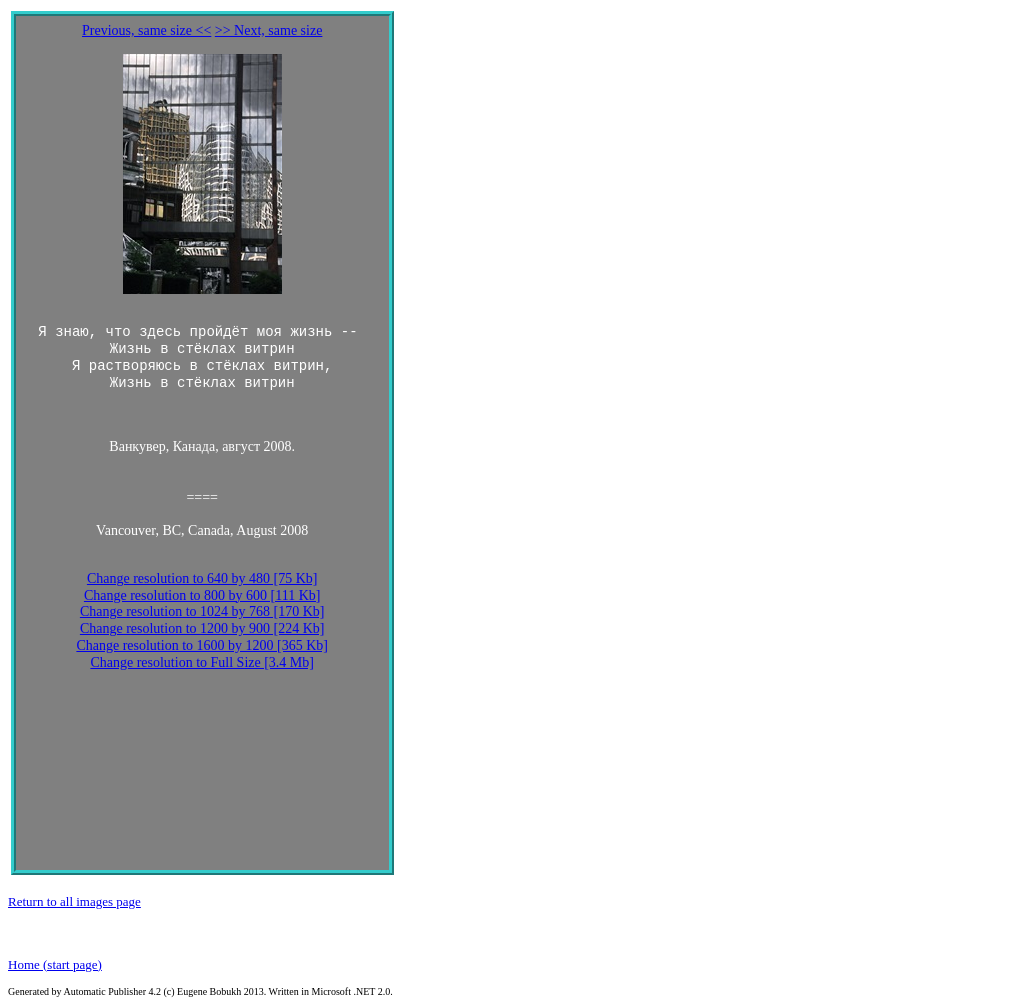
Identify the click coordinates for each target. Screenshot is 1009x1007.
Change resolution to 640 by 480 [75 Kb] (202, 578)
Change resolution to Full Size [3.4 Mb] (202, 662)
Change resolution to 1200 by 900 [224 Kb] (202, 628)
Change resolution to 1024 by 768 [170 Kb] (202, 611)
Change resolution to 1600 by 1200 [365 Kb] (202, 645)
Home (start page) (55, 964)
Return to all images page (74, 901)
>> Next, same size (269, 30)
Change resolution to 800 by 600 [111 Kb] (202, 595)
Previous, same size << (146, 30)
